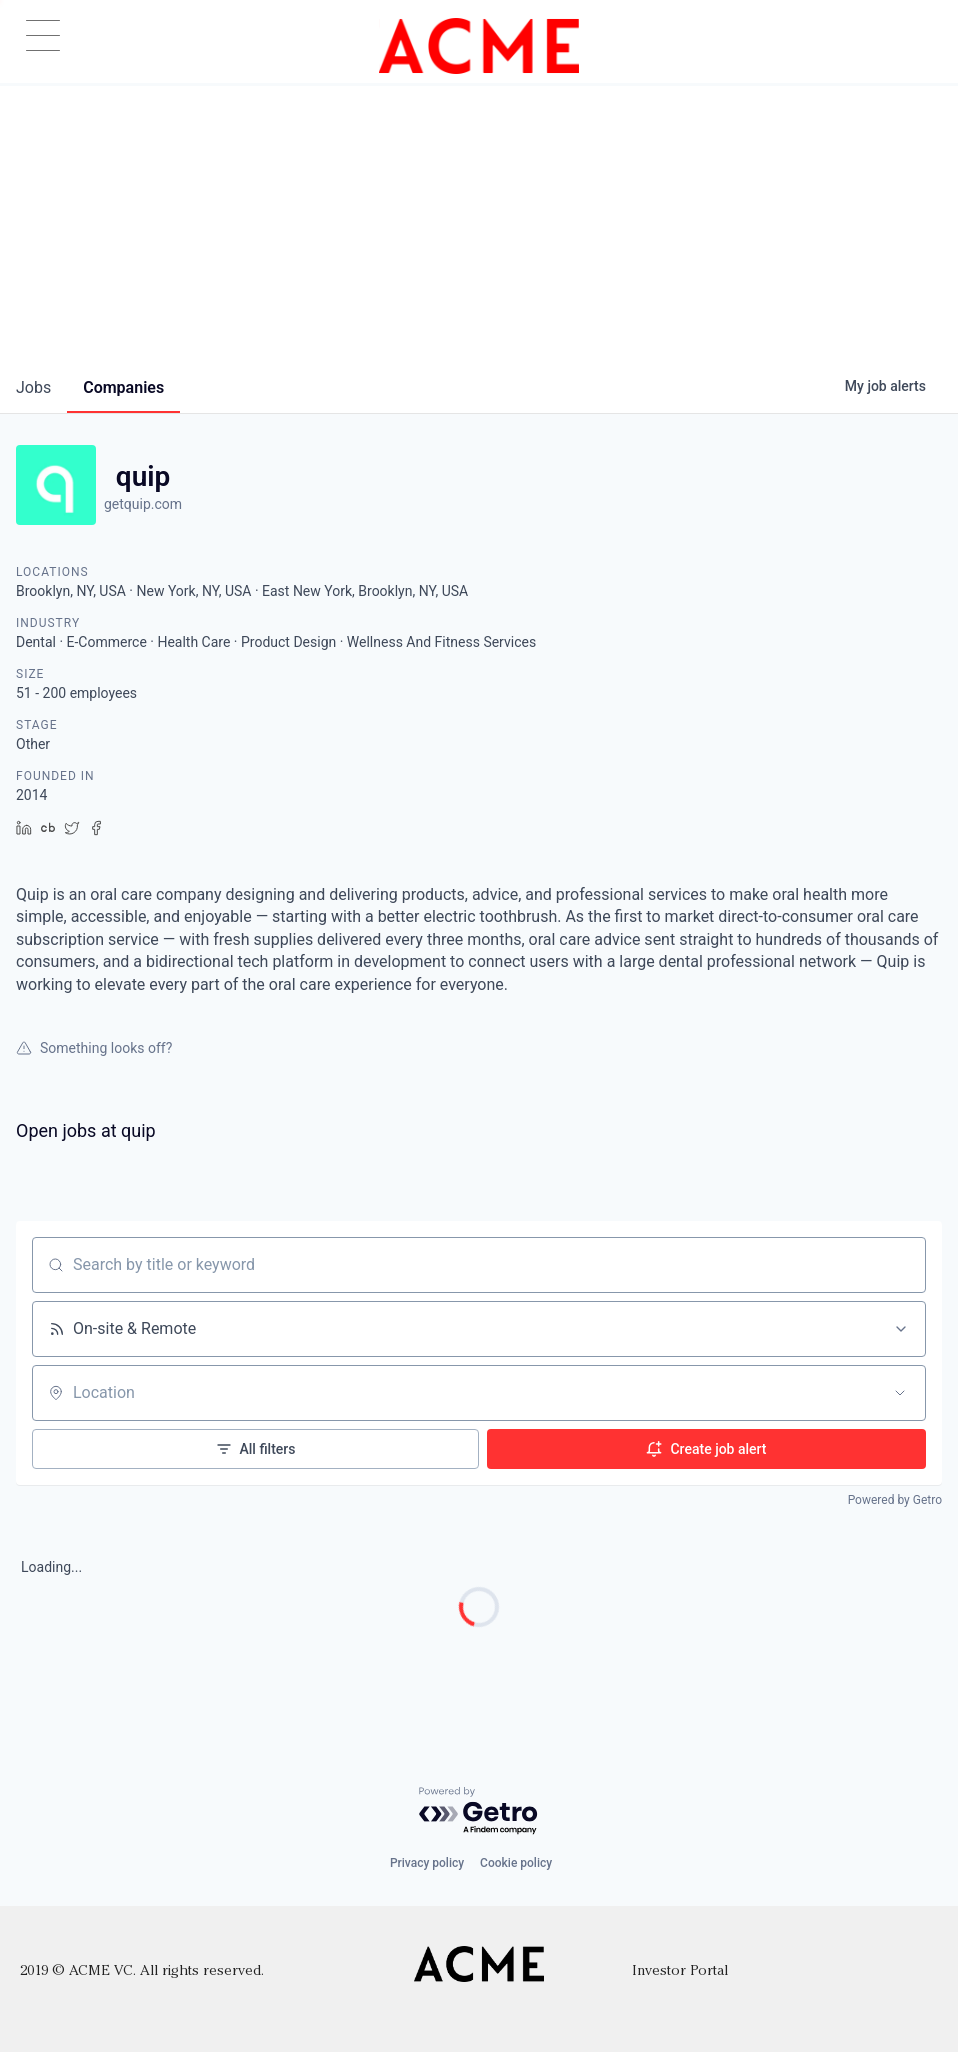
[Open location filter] (900, 1393)
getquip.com (143, 504)
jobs (33, 387)
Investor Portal (680, 1971)
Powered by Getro (895, 1500)
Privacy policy (427, 1863)
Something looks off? (94, 1048)
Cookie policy (516, 1863)
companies (123, 387)
